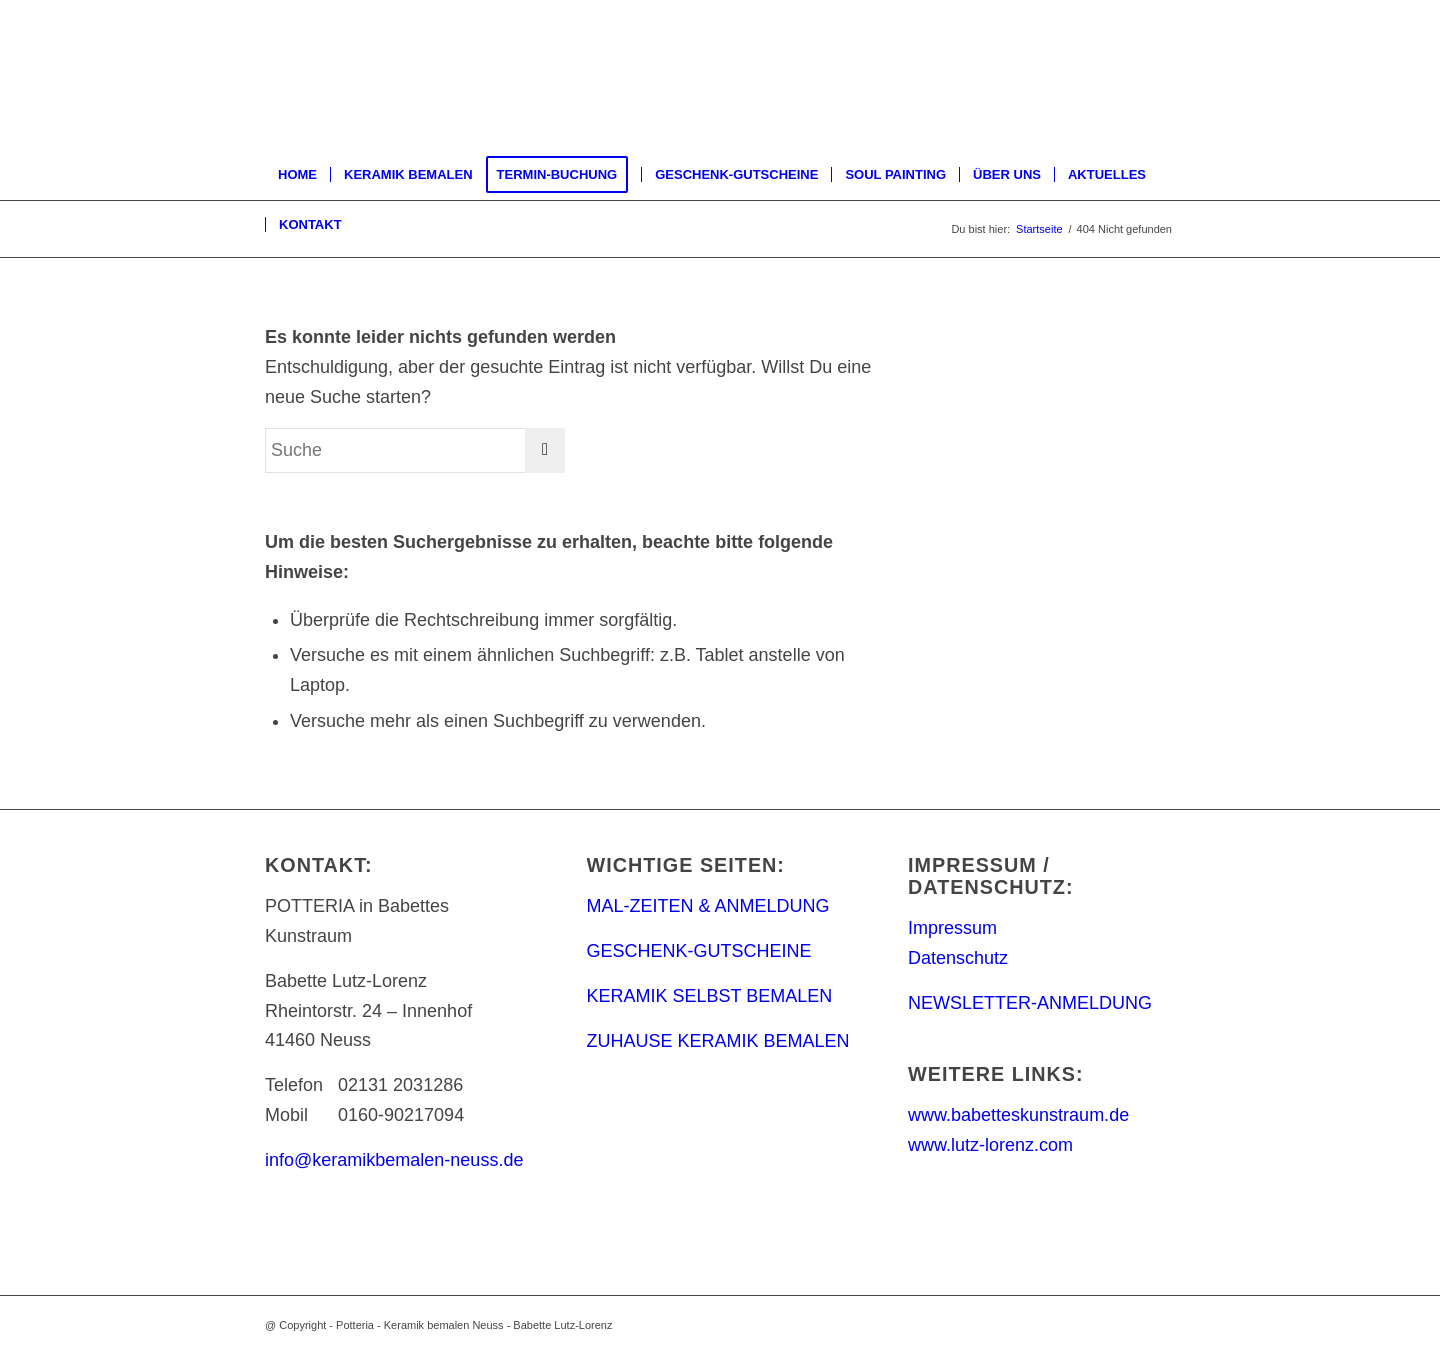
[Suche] (415, 450)
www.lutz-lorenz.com (990, 1145)
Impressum (952, 928)
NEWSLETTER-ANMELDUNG (1030, 1003)
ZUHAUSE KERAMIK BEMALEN (718, 1041)
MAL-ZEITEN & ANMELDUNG (708, 906)
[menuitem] (297, 175)
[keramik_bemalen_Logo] (428, 75)
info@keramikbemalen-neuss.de (394, 1160)
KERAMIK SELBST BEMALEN (710, 996)
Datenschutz (958, 958)
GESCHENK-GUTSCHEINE (699, 951)
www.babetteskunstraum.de (1018, 1115)
